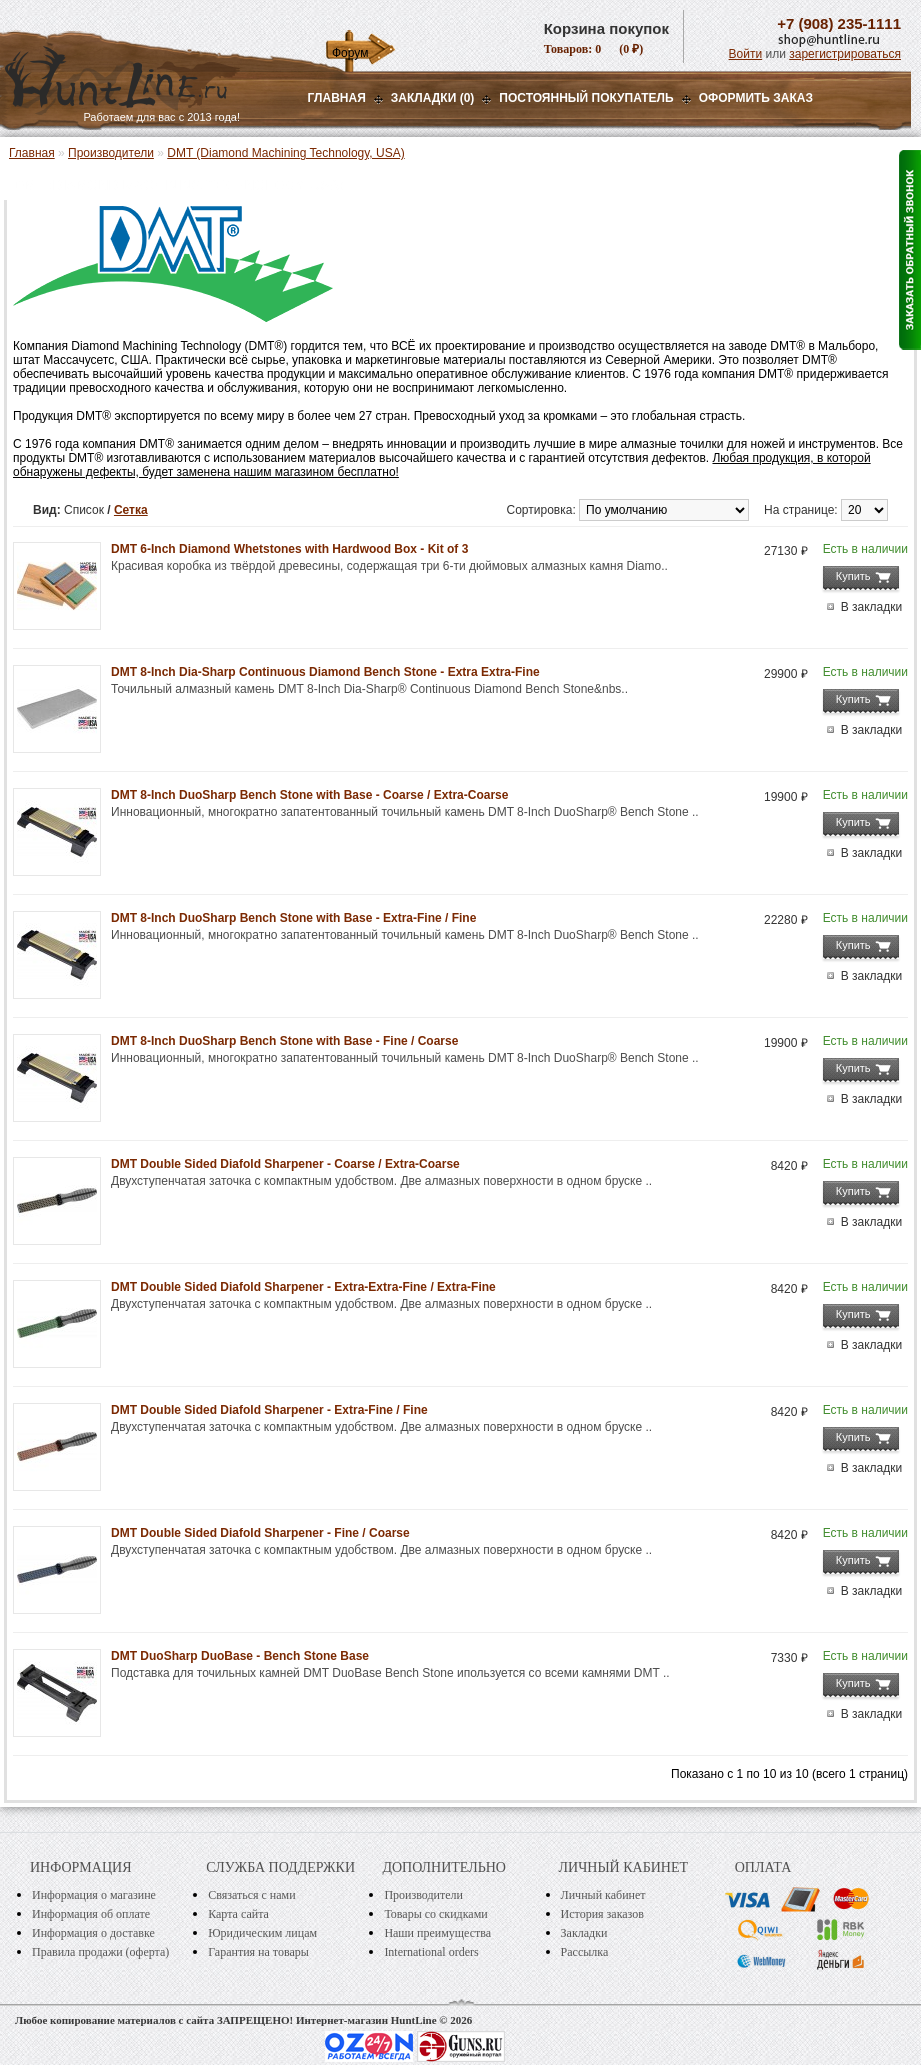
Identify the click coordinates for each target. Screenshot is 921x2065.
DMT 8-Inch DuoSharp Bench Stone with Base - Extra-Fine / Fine (293, 918)
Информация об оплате (91, 1914)
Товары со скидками (435, 1914)
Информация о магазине (94, 1895)
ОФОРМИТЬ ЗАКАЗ (756, 98)
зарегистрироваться (845, 54)
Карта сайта (238, 1914)
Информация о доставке (93, 1933)
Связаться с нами (251, 1895)
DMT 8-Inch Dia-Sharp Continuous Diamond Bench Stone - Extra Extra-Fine (325, 672)
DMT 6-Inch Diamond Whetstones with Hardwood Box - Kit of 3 (289, 549)
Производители (111, 153)
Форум (350, 53)
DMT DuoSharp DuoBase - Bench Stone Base (240, 1656)
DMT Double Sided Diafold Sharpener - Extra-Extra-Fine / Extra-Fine (303, 1287)
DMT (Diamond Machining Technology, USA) (285, 153)
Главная (337, 98)
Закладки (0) (433, 98)
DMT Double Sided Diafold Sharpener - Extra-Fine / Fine (269, 1410)
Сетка (131, 510)
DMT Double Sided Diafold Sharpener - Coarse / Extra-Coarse (285, 1164)
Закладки (584, 1933)
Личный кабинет (603, 1895)
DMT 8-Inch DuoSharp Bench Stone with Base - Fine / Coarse (284, 1041)
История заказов (602, 1914)
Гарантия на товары (258, 1952)
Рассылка (585, 1952)
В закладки (872, 607)
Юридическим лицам (262, 1933)
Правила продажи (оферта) (100, 1952)
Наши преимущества (437, 1933)
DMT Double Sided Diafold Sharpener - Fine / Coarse (260, 1533)
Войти (746, 54)
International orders (431, 1952)
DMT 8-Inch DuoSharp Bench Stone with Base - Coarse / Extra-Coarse (309, 795)
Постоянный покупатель (586, 98)
